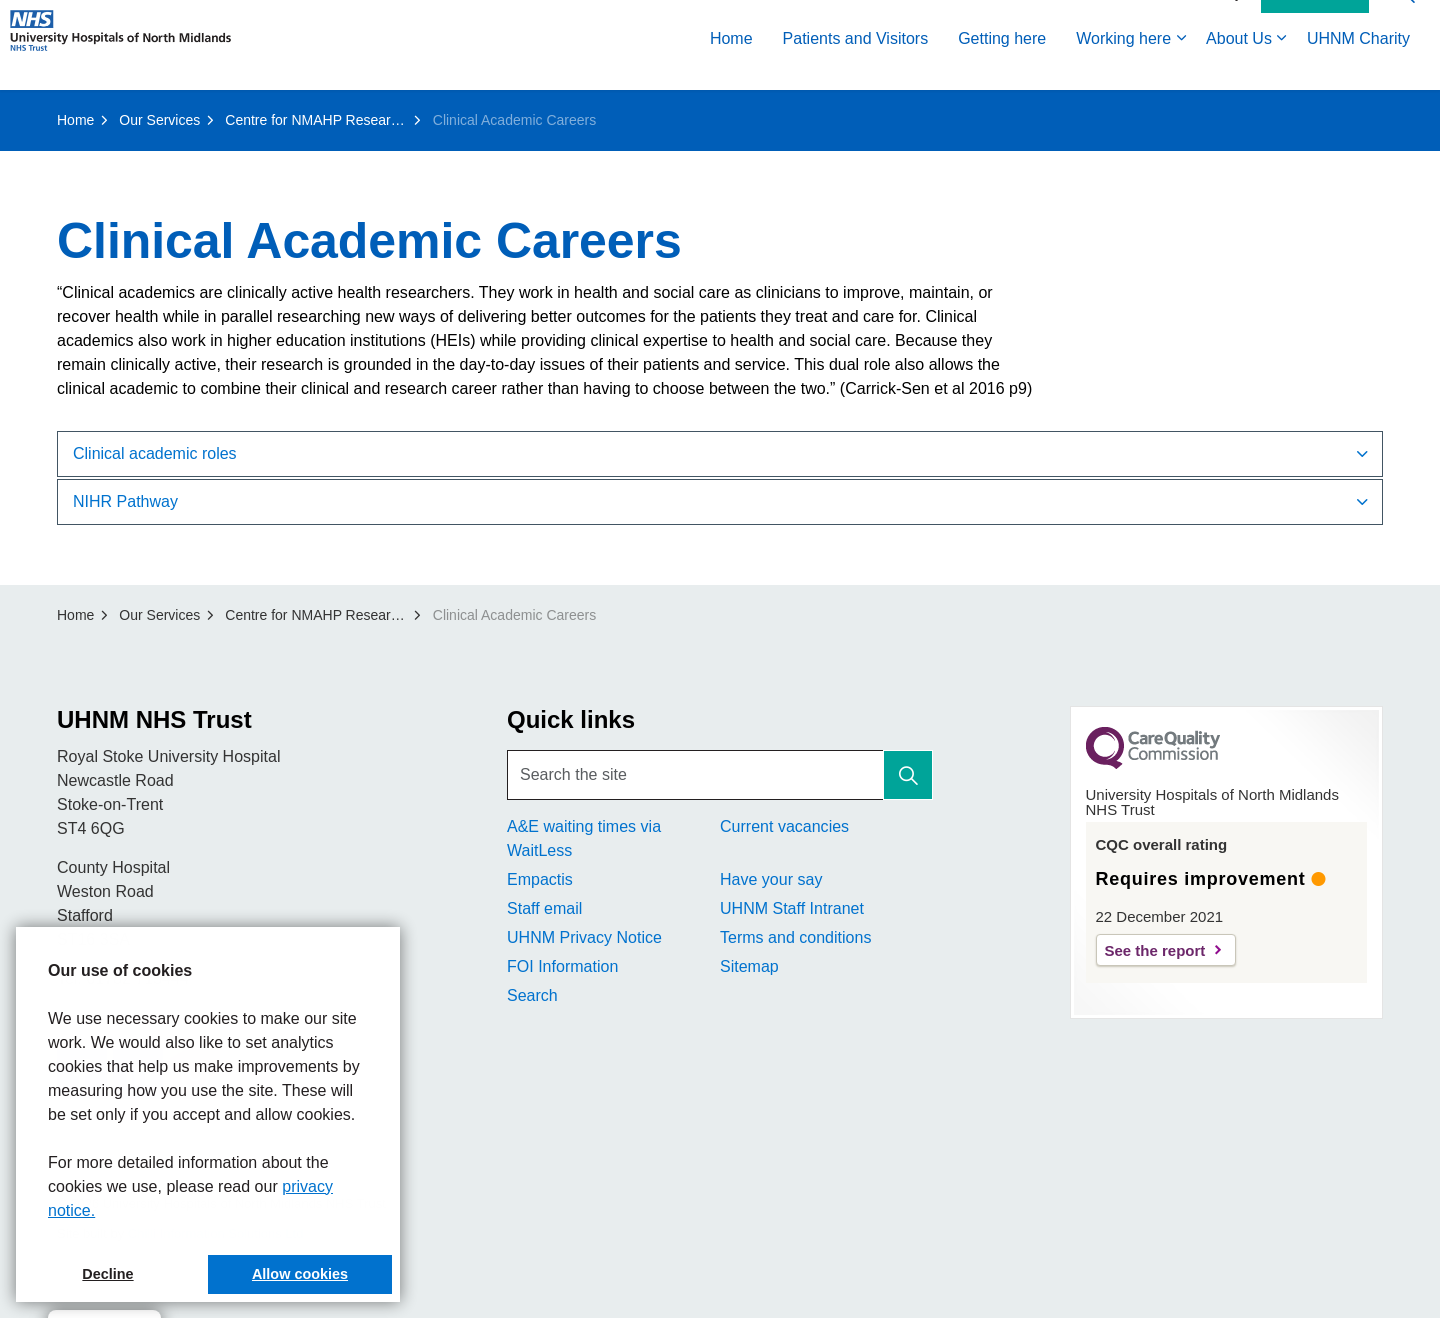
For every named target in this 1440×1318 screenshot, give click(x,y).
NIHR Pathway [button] (125, 501)
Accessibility (1204, 22)
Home (731, 67)
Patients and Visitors (856, 67)
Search (532, 995)
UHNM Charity (1358, 67)
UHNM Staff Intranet (792, 908)
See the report (1155, 950)
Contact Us (1315, 23)
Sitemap (749, 966)
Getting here (1002, 67)
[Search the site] (720, 775)
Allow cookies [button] (300, 1274)
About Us (1239, 67)
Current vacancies (784, 826)
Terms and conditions (795, 937)
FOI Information (562, 966)
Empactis (540, 879)
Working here (1123, 67)
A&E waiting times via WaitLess (584, 838)
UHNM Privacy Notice (584, 937)
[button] (908, 775)
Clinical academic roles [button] (155, 453)
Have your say (771, 879)
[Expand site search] (1405, 22)
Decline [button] (107, 1274)
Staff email (544, 908)
